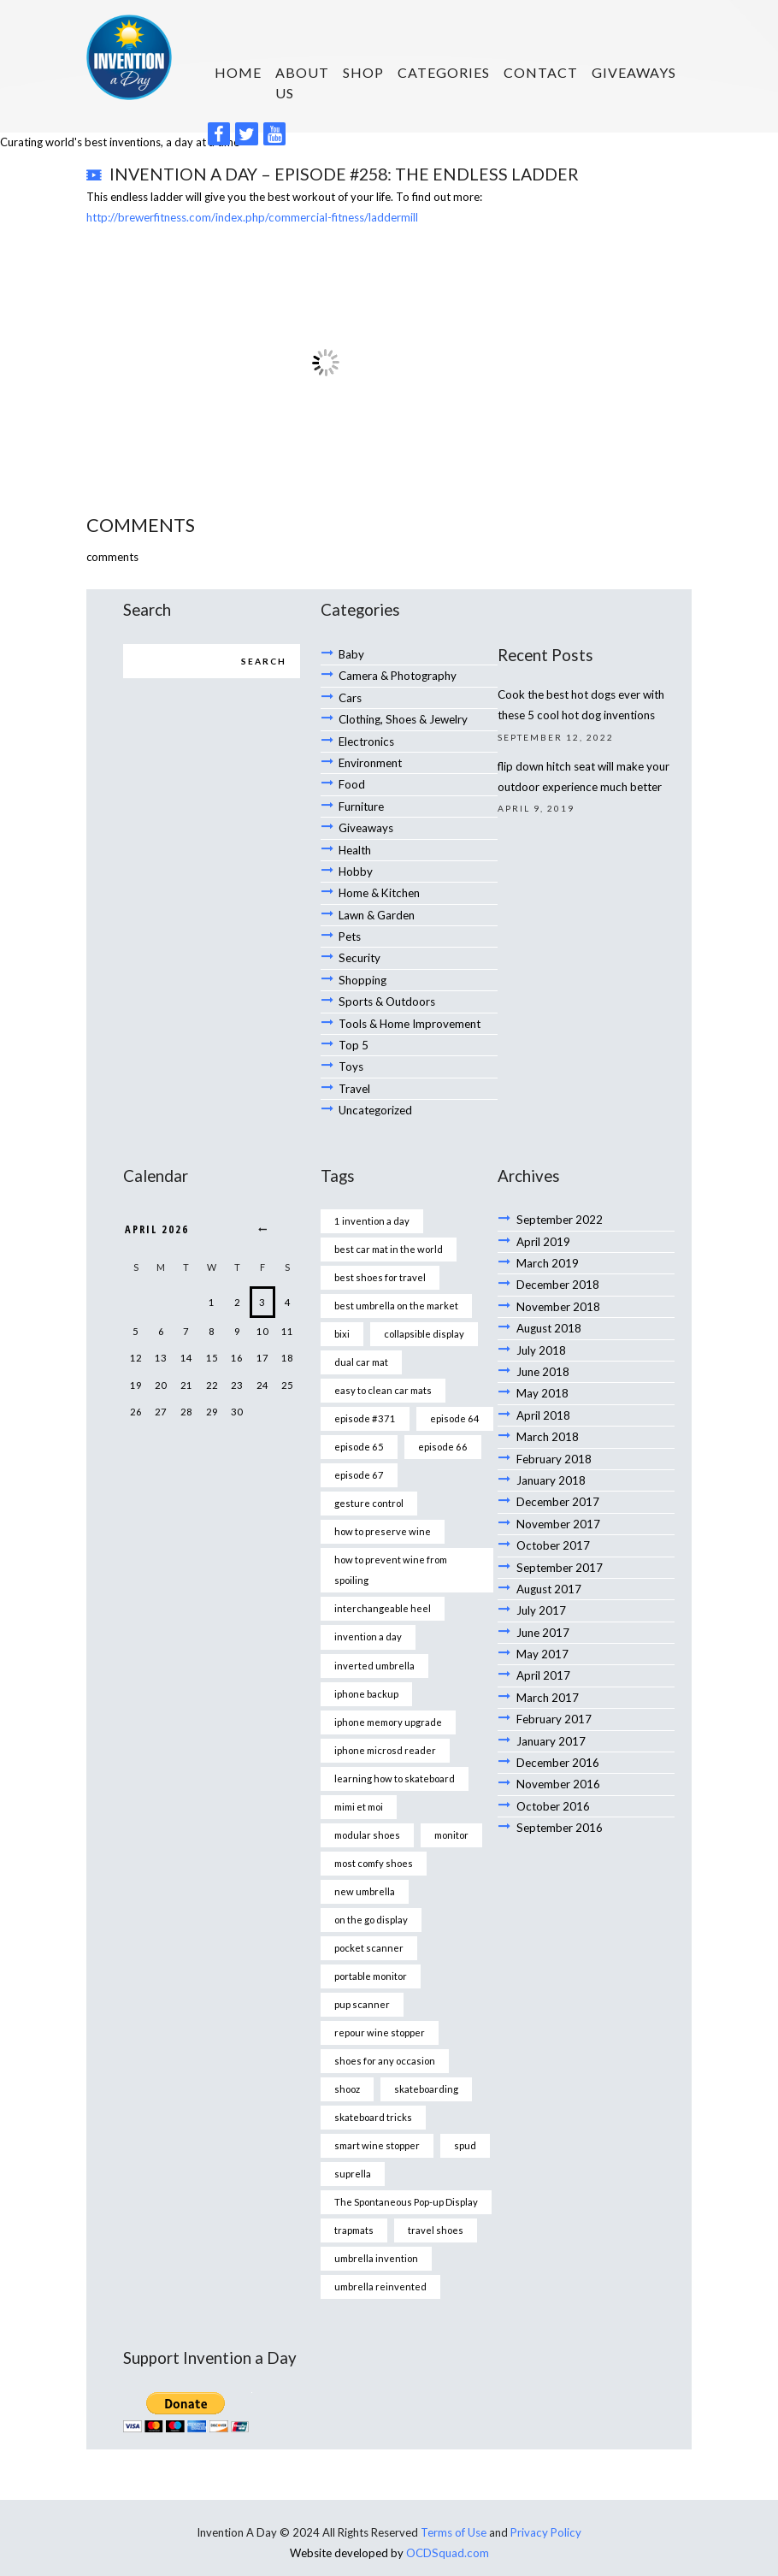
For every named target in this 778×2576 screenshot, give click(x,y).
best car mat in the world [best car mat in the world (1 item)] (388, 1227)
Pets (350, 922)
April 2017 (543, 1636)
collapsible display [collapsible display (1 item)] (424, 1310)
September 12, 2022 (556, 733)
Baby (351, 651)
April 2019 (543, 1219)
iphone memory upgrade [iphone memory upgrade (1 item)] (388, 1690)
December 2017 (557, 1468)
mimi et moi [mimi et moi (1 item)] (358, 1774)
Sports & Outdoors (386, 984)
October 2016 (552, 1761)
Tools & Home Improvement (409, 1006)
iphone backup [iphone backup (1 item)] (366, 1663)
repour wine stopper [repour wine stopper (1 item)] (379, 1995)
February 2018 (554, 1427)
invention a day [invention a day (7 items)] (368, 1607)
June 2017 (542, 1594)
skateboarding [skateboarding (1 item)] (426, 2050)
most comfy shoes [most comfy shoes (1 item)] (373, 1829)
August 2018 (548, 1302)
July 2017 (541, 1573)
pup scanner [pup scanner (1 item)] (362, 1967)
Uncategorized (375, 1089)
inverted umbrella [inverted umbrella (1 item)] (374, 1635)
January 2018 (551, 1448)
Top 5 (353, 1026)
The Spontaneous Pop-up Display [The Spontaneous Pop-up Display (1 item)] (406, 2161)
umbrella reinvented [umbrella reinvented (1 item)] (380, 2244)
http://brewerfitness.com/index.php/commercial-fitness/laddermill (251, 215)
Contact (541, 72)
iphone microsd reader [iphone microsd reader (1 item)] (385, 1718)
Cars (350, 693)
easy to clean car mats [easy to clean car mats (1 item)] (383, 1366)
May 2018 (542, 1364)
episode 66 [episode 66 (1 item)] (440, 1421)
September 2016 (559, 1781)
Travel (354, 1068)
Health (355, 839)
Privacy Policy (546, 2489)
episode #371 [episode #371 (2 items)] (363, 1393)
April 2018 (543, 1385)
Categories (444, 72)
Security (359, 943)
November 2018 (557, 1281)
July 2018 (541, 1323)
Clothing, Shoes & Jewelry (403, 713)
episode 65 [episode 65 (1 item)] (358, 1421)
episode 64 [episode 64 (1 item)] (450, 1393)
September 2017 (559, 1532)
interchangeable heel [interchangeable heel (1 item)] (382, 1580)
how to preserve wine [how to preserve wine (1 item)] (381, 1504)
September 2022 (559, 1197)
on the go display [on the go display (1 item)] (371, 1884)
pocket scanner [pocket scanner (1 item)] (369, 1911)
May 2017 (542, 1615)
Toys (351, 1047)
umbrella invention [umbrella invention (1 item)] (376, 2217)
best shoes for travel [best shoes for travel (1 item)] (380, 1255)
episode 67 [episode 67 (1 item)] (358, 1449)
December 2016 (557, 1719)
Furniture (361, 797)
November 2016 (557, 1739)
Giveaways (634, 72)
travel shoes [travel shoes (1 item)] (435, 2189)
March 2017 (547, 1656)
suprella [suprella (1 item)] (352, 2134)
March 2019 (547, 1239)
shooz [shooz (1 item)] (347, 2050)
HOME (238, 72)
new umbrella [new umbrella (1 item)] (364, 1857)
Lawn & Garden (377, 901)
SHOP (363, 72)
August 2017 (548, 1552)
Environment (370, 755)
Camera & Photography (398, 671)
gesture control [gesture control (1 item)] (369, 1476)
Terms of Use (454, 2489)
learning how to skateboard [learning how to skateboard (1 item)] (394, 1746)
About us (302, 82)
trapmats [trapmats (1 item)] (354, 2189)
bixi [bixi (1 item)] (342, 1310)
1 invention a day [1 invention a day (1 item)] (371, 1199)
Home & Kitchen (378, 880)
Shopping (362, 964)
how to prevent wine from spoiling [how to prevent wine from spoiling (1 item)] (389, 1542)
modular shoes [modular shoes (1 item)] (367, 1801)
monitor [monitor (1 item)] (451, 1801)
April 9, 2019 (536, 802)
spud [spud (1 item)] (464, 2106)
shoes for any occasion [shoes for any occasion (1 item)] (384, 2023)
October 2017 (552, 1510)
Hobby (356, 859)
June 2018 (542, 1343)
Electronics (365, 734)
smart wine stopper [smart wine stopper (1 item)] (376, 2106)
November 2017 (557, 1490)
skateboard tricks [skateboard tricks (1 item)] (373, 2078)
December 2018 (557, 1260)
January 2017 (551, 1698)
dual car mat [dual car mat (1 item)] (361, 1338)
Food (352, 776)
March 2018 (547, 1406)
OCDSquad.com (447, 2509)
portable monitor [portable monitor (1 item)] (370, 1940)
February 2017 (554, 1677)
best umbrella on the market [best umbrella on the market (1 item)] (396, 1282)
